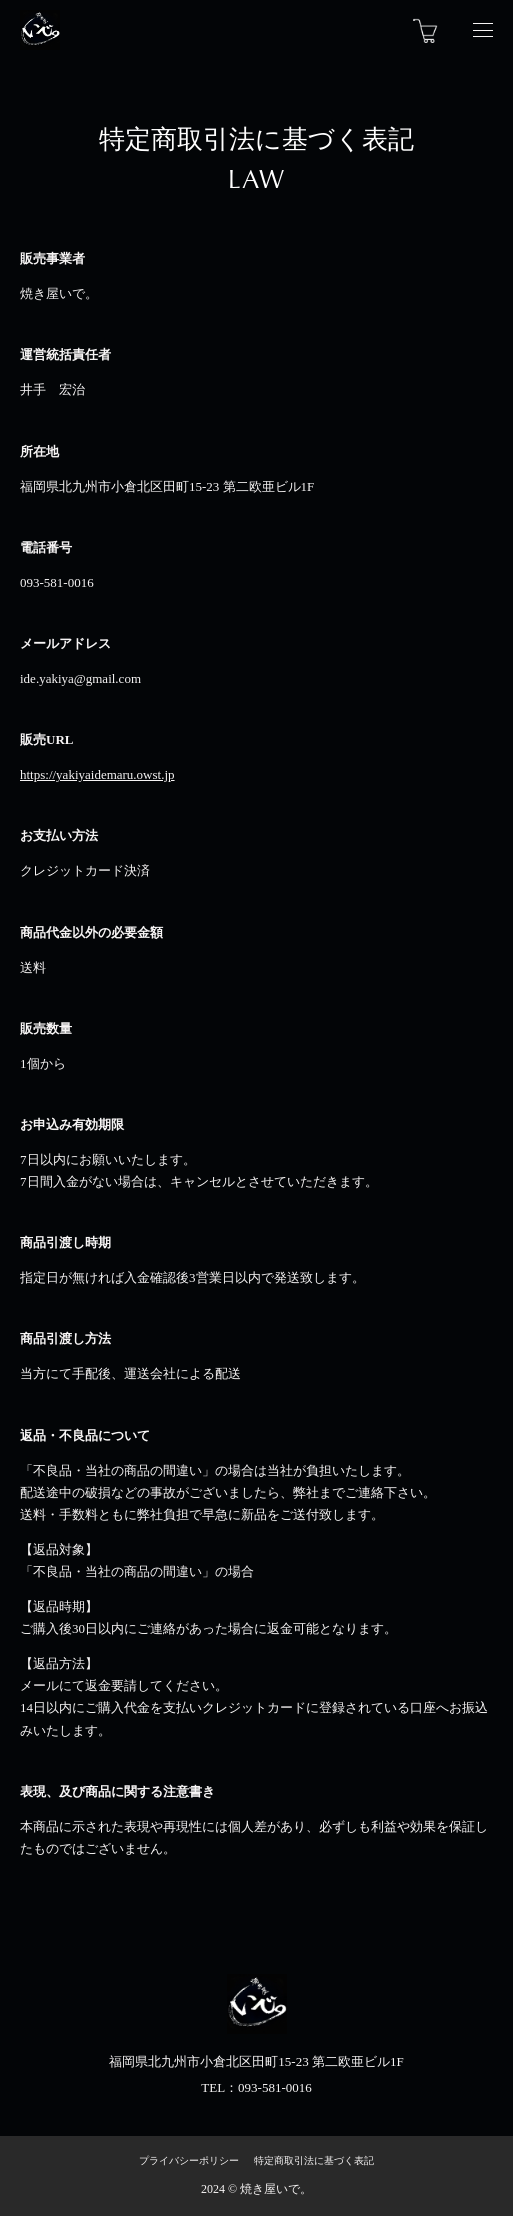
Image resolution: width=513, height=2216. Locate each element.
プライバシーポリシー (189, 2160)
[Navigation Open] (483, 30)
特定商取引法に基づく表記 (314, 2160)
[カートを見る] (425, 30)
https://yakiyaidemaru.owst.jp (97, 774)
